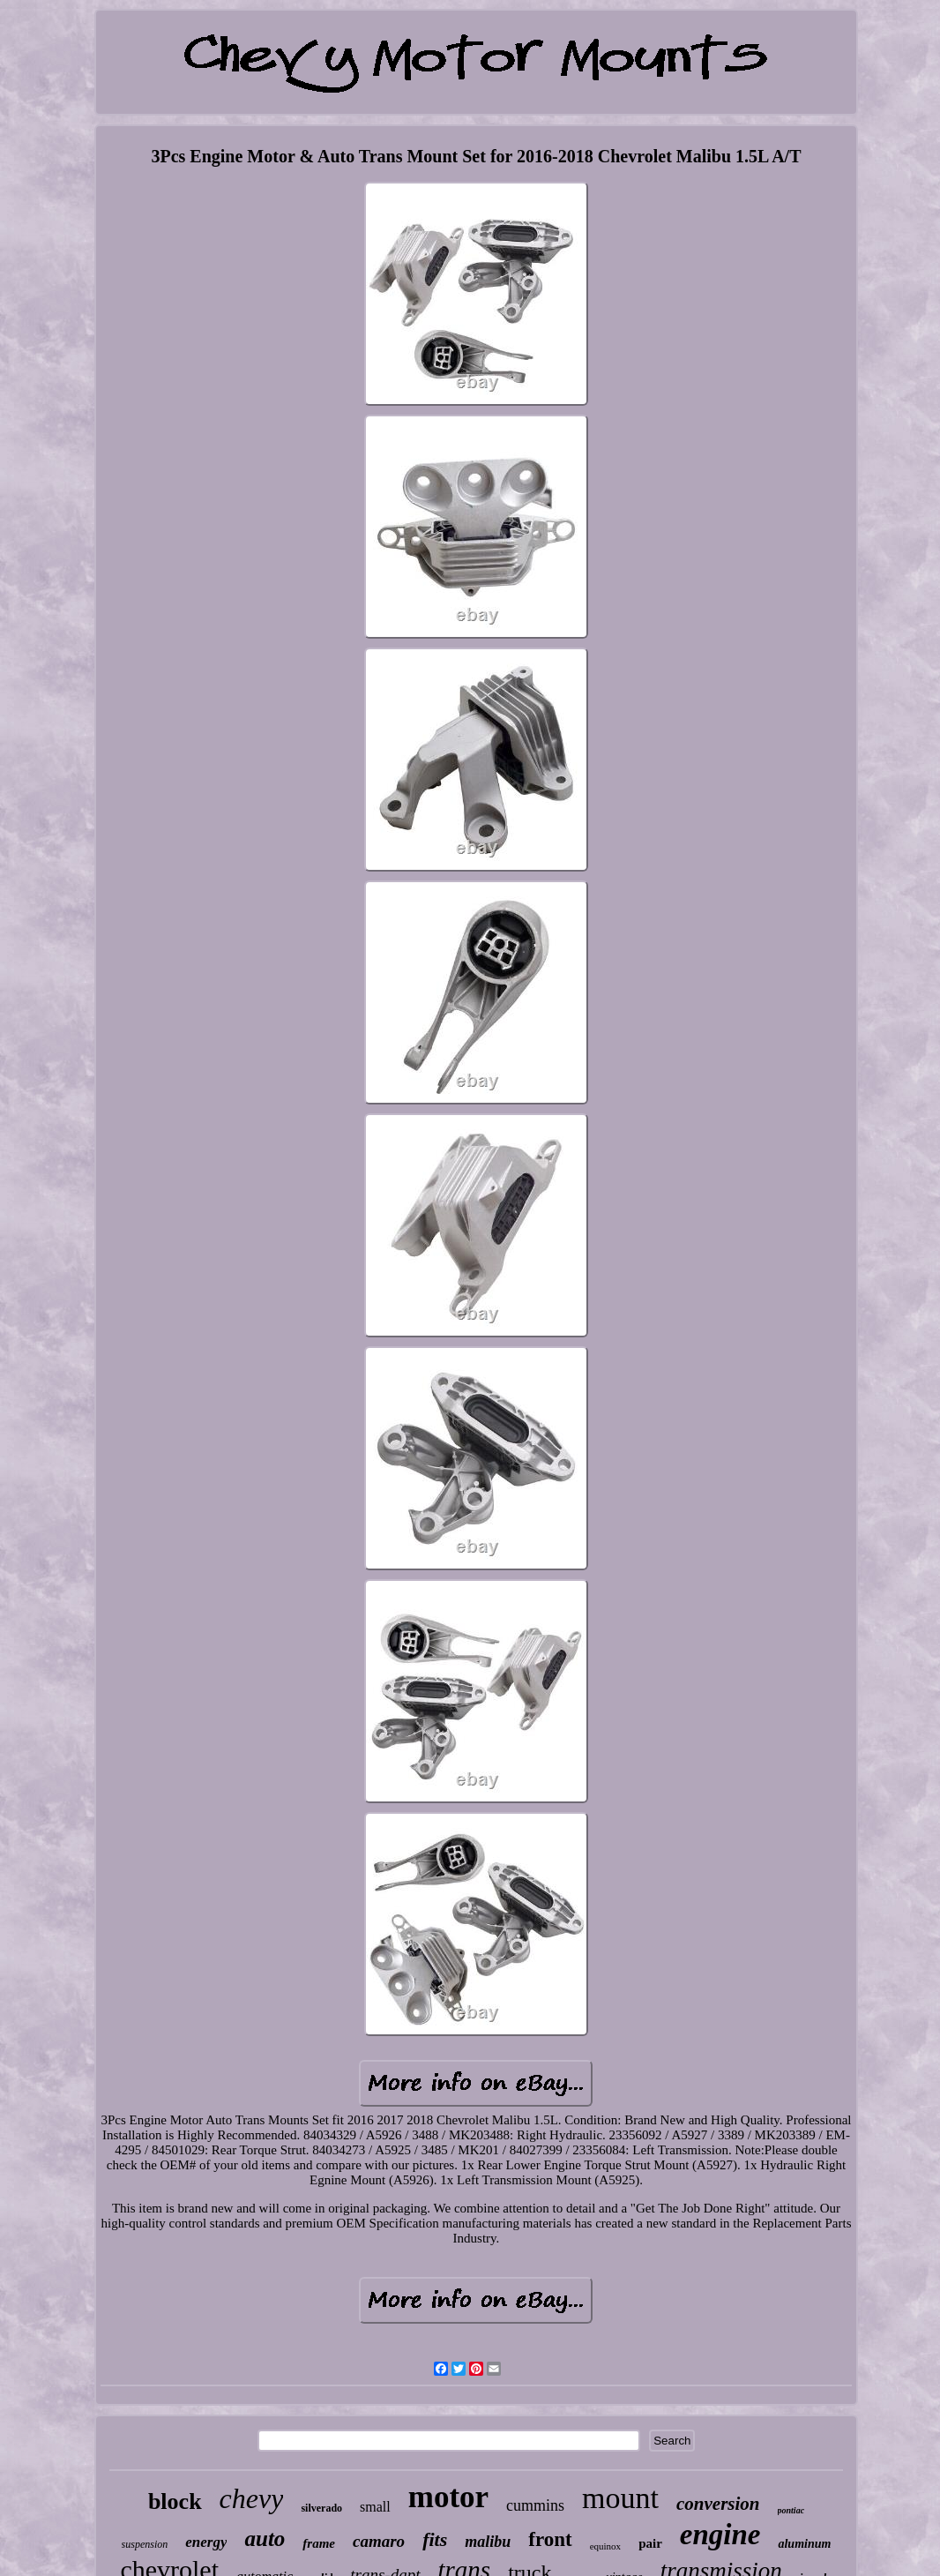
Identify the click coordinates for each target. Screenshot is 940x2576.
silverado (321, 2508)
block (175, 2501)
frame (318, 2543)
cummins (535, 2505)
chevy (252, 2498)
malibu (488, 2541)
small (375, 2506)
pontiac (791, 2510)
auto (264, 2538)
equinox (605, 2546)
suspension (145, 2544)
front (549, 2539)
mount (620, 2498)
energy (206, 2542)
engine (720, 2534)
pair (650, 2543)
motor (448, 2497)
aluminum (804, 2543)
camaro (379, 2541)
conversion (718, 2503)
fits (434, 2539)
